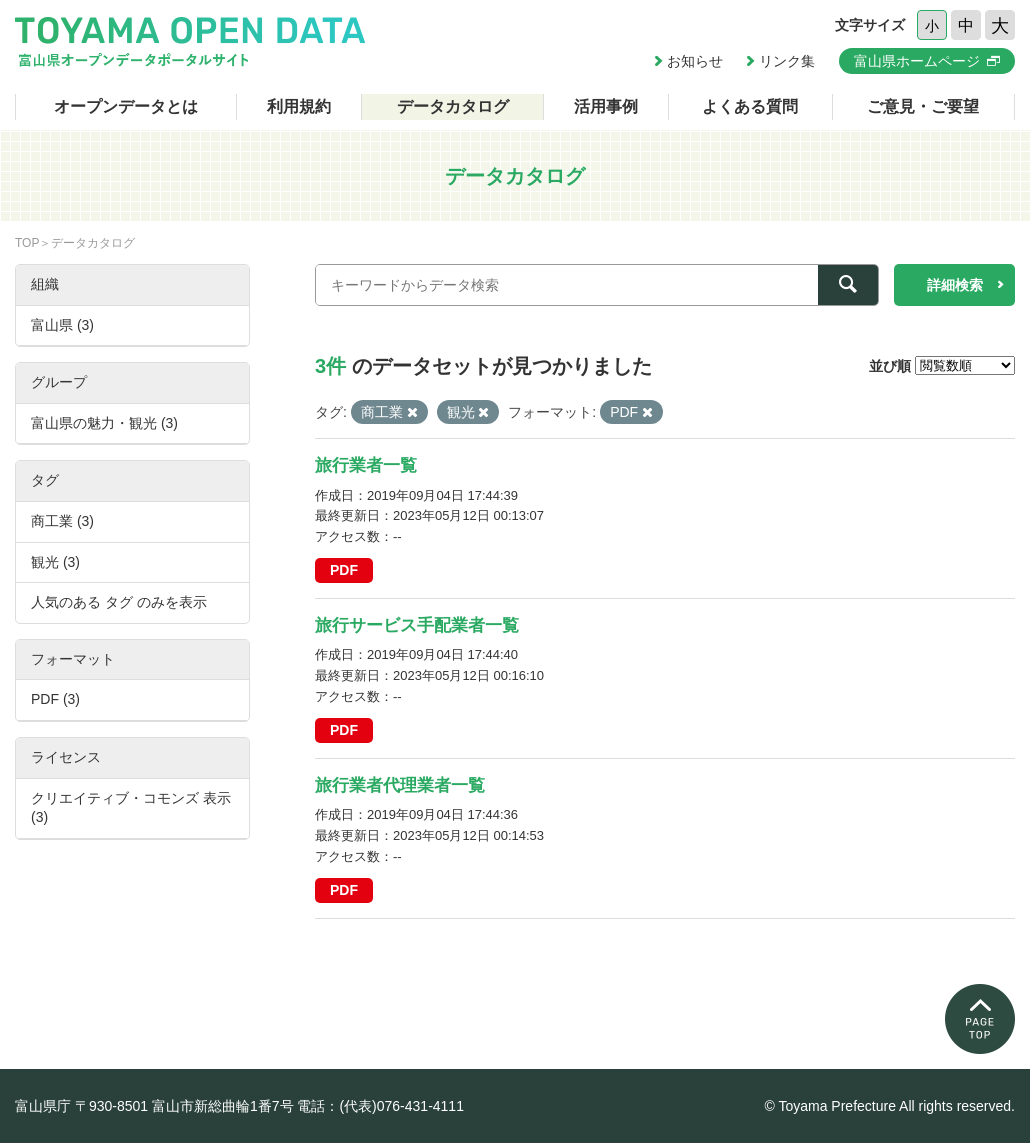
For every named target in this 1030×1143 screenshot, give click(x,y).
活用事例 (606, 106)
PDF (344, 570)
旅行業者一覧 (366, 465)
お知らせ (695, 61)
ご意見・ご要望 (923, 106)
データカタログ (453, 106)
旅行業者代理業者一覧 (400, 785)
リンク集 (787, 61)
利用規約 (299, 106)
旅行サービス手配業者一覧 (417, 625)
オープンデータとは (126, 106)
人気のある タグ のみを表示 (119, 602)
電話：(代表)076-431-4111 (380, 1106)
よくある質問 (750, 106)
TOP (27, 243)
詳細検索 (955, 285)
